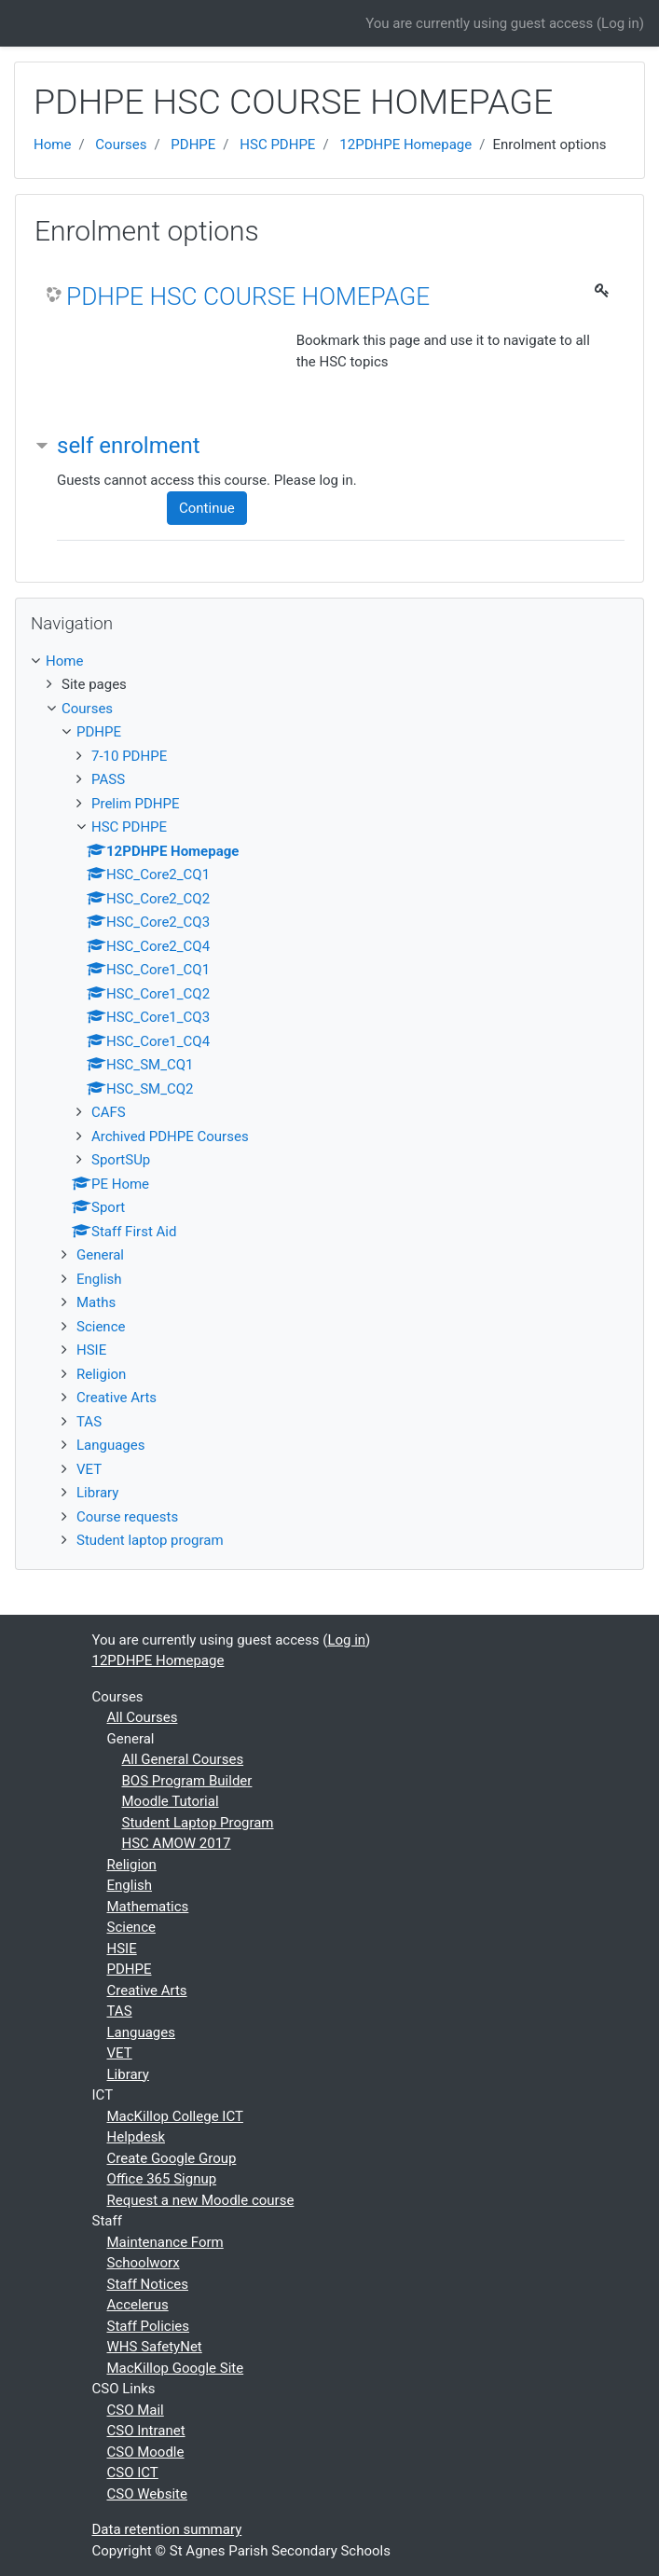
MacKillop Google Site (175, 2368)
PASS (108, 779)
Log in (620, 23)
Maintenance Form (165, 2242)
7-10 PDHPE (129, 756)
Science (100, 1326)
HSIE (91, 1350)
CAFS (108, 1112)
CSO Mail (135, 2410)
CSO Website (147, 2494)
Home (52, 144)
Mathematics (148, 1906)
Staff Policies (148, 2326)
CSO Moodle (146, 2452)
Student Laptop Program (198, 1822)
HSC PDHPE (277, 144)
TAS (89, 1421)
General (100, 1255)
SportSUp (120, 1159)
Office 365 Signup (162, 2178)
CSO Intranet (146, 2430)
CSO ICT (132, 2472)
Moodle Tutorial (170, 1801)
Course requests (127, 1516)
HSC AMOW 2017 (176, 1843)
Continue (207, 508)
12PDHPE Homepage (405, 144)
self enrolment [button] (128, 446)
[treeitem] (329, 661)
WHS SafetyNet (154, 2346)
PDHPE (193, 144)
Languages (110, 1445)
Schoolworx (143, 2262)
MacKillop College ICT (175, 2116)
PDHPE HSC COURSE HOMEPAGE (248, 296)
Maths (96, 1302)
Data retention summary (167, 2529)
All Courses (142, 1717)
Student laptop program (150, 1540)
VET (89, 1469)
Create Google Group (172, 2158)
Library (97, 1492)
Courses (120, 144)
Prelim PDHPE (135, 803)
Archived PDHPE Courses (170, 1136)
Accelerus (138, 2304)
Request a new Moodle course (201, 2200)
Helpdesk (136, 2136)
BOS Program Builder (187, 1780)
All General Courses (183, 1759)
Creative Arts (116, 1397)
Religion (101, 1374)
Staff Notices (147, 2284)
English (99, 1279)
